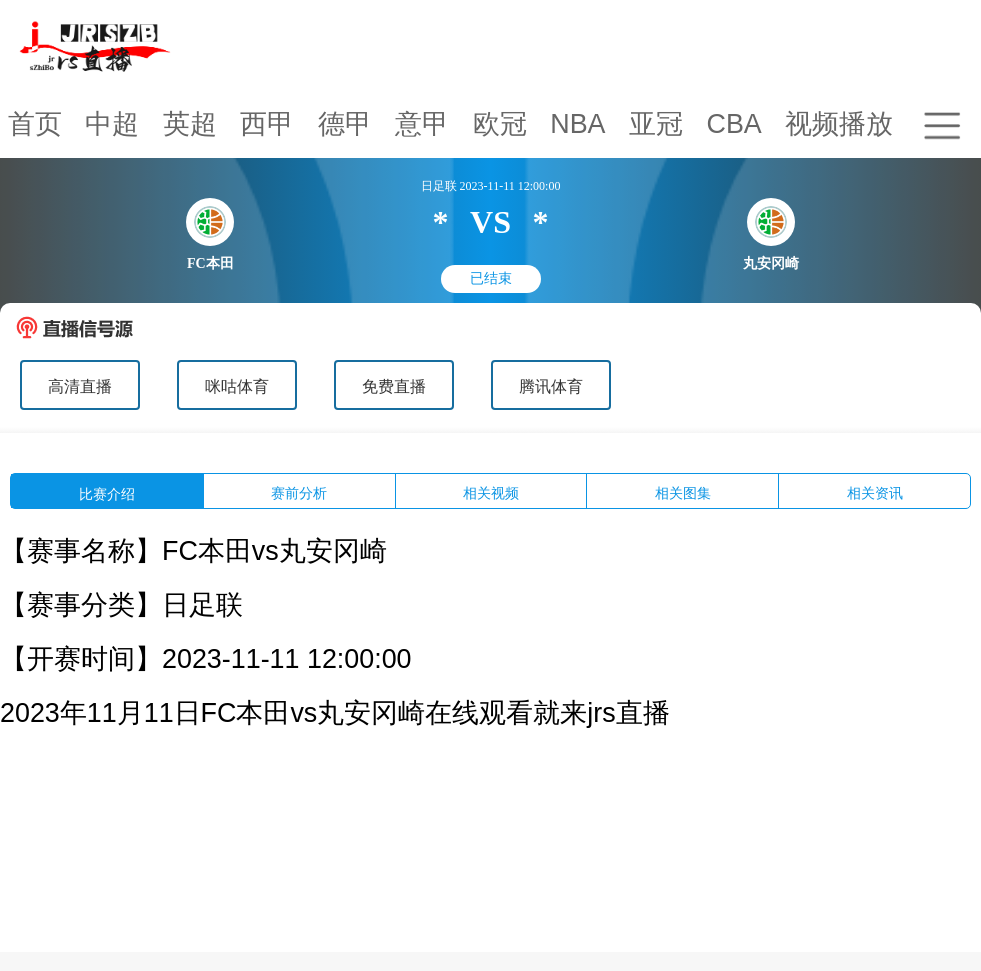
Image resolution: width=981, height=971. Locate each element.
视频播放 (839, 124)
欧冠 (500, 124)
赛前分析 (299, 493)
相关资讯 (875, 493)
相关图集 (683, 493)
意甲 (422, 124)
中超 (112, 124)
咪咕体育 (237, 386)
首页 (35, 124)
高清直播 (80, 386)
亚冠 (656, 124)
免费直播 (394, 386)
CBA (733, 124)
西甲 (267, 124)
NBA (577, 124)
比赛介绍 (107, 494)
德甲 (345, 124)
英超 (190, 124)
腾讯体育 (551, 386)
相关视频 (491, 493)
